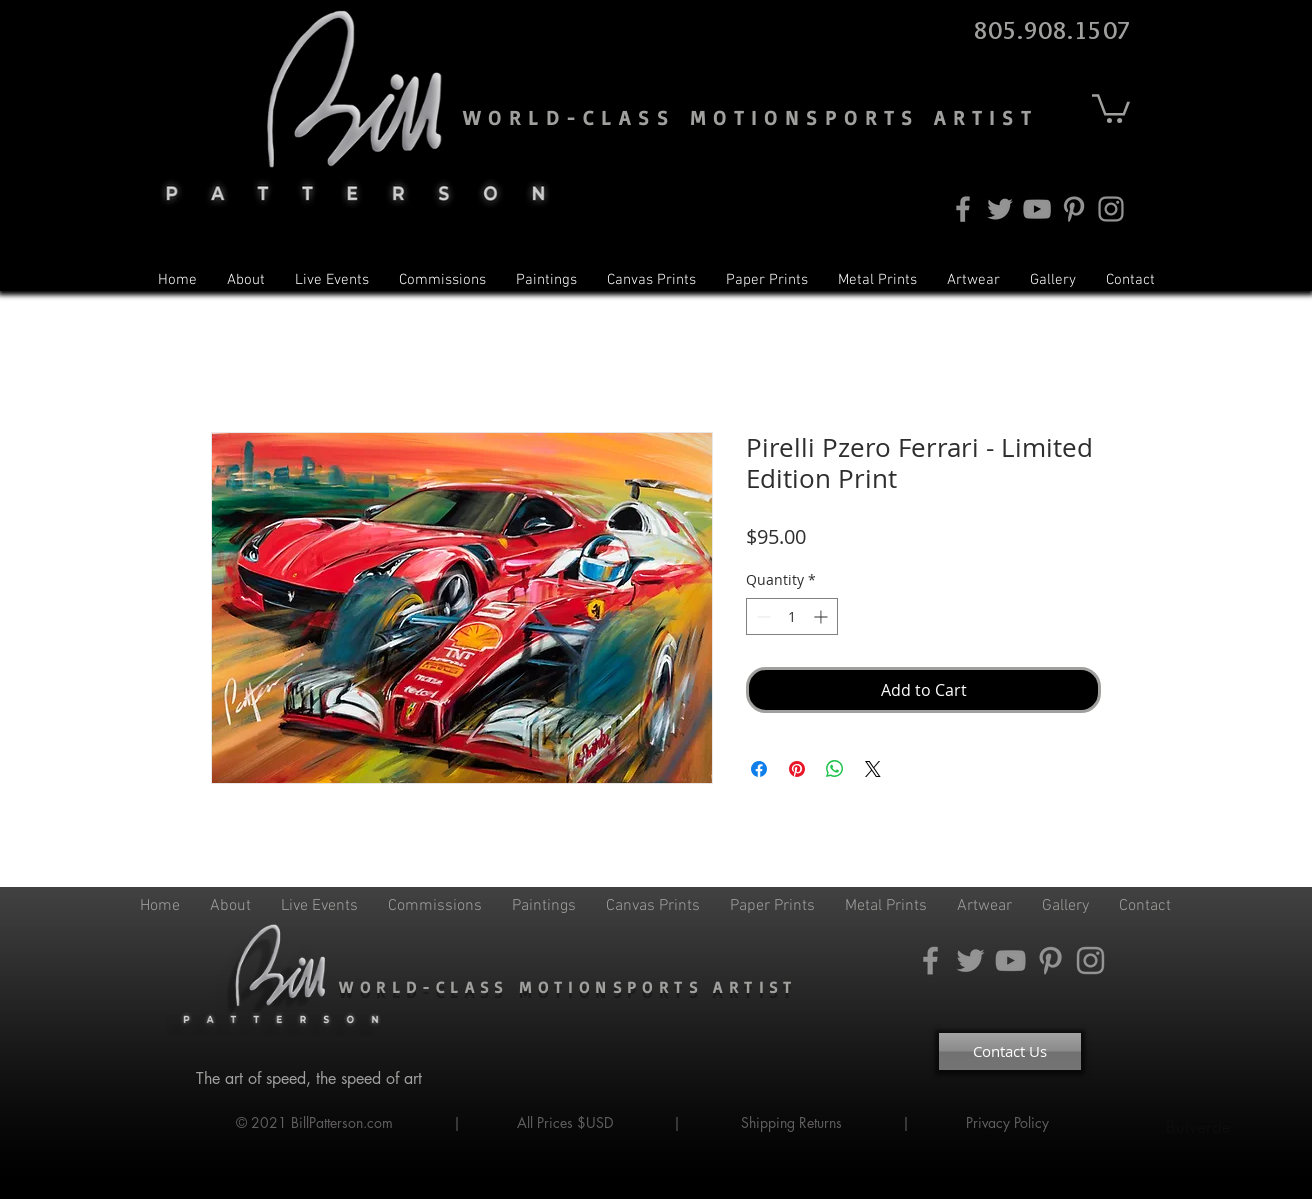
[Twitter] (1000, 209)
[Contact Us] (1010, 1051)
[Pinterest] (1074, 209)
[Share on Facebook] (759, 769)
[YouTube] (1037, 209)
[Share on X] (873, 769)
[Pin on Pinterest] (797, 769)
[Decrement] (761, 616)
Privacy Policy (1009, 1122)
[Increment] (822, 616)
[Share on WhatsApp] (835, 769)
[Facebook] (963, 209)
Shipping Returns (791, 1122)
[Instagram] (1111, 209)
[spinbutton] (792, 616)
